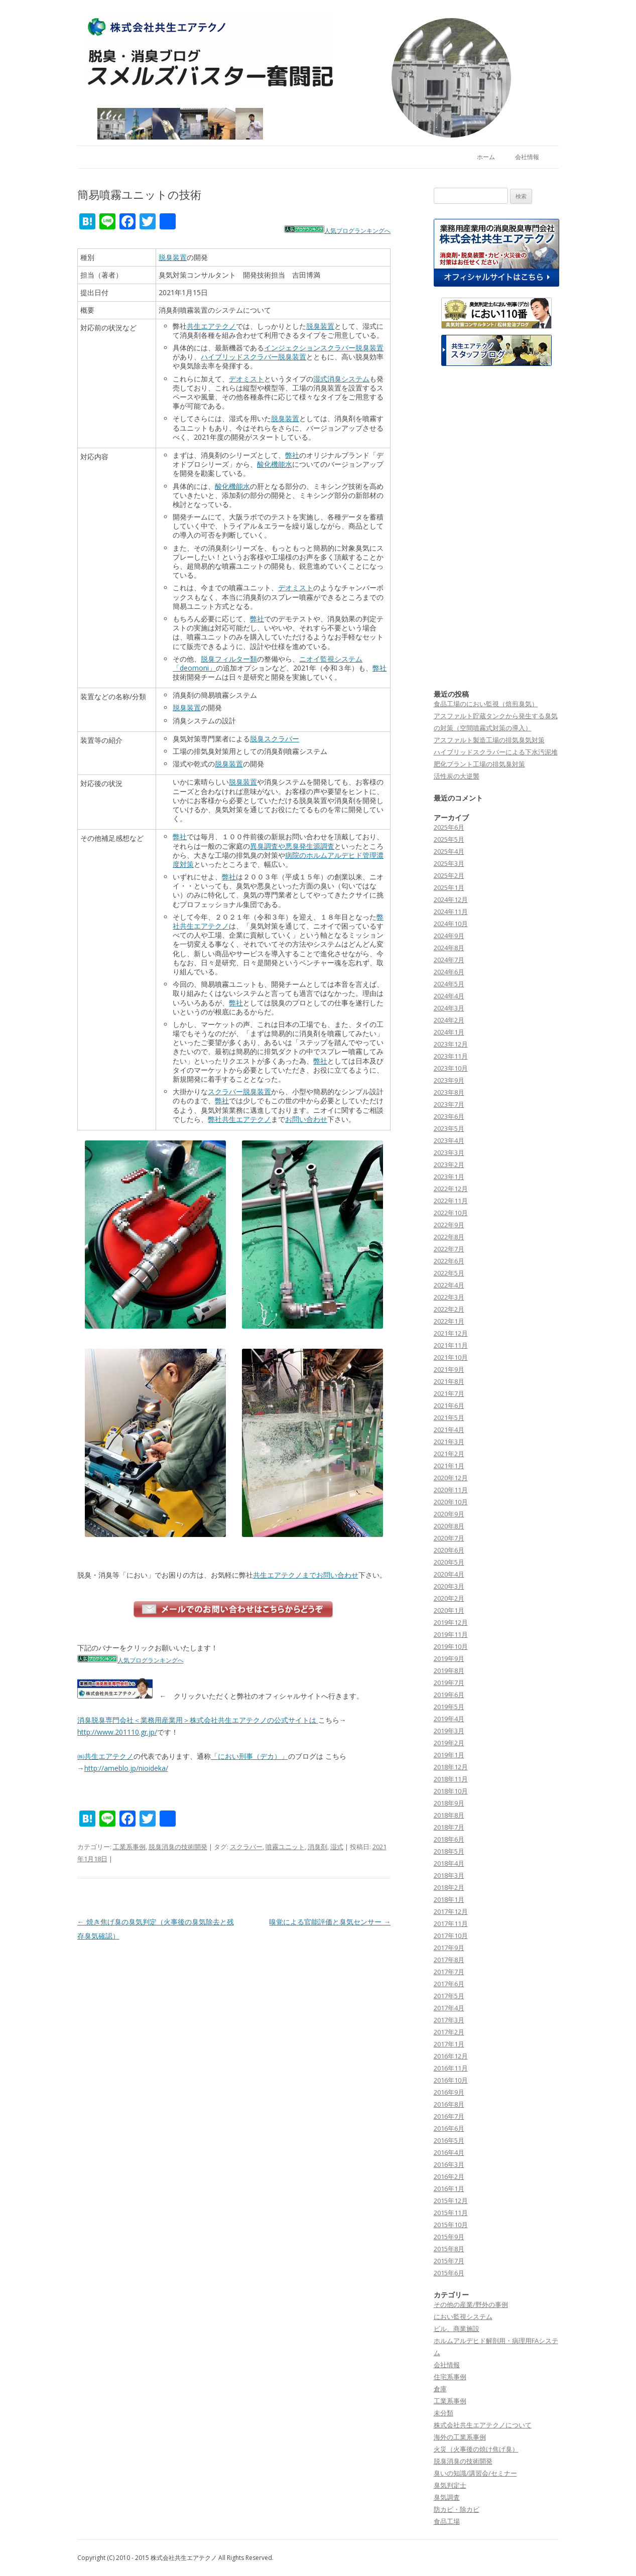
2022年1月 (449, 1321)
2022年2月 (449, 1309)
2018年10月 (451, 1790)
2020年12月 (451, 1477)
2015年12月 (451, 2200)
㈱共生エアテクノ (105, 1756)
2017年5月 (449, 1995)
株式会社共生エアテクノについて (483, 2424)
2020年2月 (449, 1598)
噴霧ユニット (285, 1846)
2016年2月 (449, 2176)
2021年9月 (449, 1369)
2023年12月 (451, 1044)
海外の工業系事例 (460, 2436)
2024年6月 (449, 971)
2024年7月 (449, 959)
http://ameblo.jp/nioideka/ (126, 1768)
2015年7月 (449, 2260)
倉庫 (440, 2388)
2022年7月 (449, 1248)
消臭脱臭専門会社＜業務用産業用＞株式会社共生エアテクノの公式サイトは (197, 1720)
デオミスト (246, 378)
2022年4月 (449, 1285)
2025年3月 (449, 863)
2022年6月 (449, 1260)
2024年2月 (449, 1019)
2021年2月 (449, 1453)
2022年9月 (449, 1224)
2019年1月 (449, 1754)
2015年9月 (449, 2236)
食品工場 (447, 2521)
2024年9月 (449, 935)
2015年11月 (451, 2212)
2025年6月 (449, 827)
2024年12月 (451, 899)
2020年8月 (449, 1525)
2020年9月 (449, 1513)
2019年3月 (449, 1730)
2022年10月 (451, 1212)
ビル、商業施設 (456, 2328)
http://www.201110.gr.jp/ (117, 1732)
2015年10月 (451, 2224)
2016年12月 (451, 2055)
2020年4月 (449, 1574)
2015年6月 (449, 2272)
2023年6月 (449, 1116)
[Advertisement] (496, 527)
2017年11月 (451, 1923)
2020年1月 (449, 1610)
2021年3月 (449, 1441)
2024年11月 (451, 911)
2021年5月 (449, 1417)
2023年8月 (449, 1092)
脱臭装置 (173, 257)
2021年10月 (451, 1357)
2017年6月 (449, 1983)
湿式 (336, 1846)
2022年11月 (451, 1200)
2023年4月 (449, 1140)
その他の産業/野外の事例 (471, 2304)
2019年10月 (451, 1646)
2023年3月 (449, 1152)
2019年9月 (449, 1658)
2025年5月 (449, 839)
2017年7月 (449, 1971)
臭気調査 (447, 2497)
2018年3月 (449, 1875)
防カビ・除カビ (456, 2509)
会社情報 (527, 157)
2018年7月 (449, 1827)
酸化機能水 (274, 464)
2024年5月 (449, 983)
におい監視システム (463, 2316)
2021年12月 (451, 1333)
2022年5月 (449, 1272)
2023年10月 (451, 1068)
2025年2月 (449, 875)
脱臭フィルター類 (229, 659)
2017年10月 (451, 1935)
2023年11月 (451, 1056)
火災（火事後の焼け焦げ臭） (476, 2449)
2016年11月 (451, 2068)
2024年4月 (449, 995)
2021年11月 (451, 1345)
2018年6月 (449, 1839)
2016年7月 (449, 2116)
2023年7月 (449, 1104)
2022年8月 (449, 1236)
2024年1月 (449, 1032)
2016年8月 (449, 2104)
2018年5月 (449, 1851)
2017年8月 (449, 1959)
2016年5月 (449, 2140)
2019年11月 (451, 1634)
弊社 (292, 455)
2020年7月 (449, 1537)
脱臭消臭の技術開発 (178, 1846)
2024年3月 (449, 1007)
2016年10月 (451, 2080)
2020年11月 (451, 1489)
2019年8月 (449, 1670)
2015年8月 (449, 2248)
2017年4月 (449, 2007)
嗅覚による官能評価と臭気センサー (330, 1921)
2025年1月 (449, 887)
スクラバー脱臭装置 (239, 1091)
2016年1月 (449, 2188)
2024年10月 (451, 923)
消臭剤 (317, 1846)
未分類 (443, 2412)
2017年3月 (449, 2019)
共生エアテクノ (211, 326)
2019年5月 (449, 1706)
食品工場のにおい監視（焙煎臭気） (486, 703)
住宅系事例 (450, 2376)
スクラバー (246, 1846)
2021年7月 (449, 1393)
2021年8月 (449, 1381)
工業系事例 (129, 1846)
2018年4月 (449, 1863)
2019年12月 (451, 1622)
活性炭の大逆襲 (456, 776)
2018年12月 (451, 1766)
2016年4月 (449, 2152)
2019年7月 (449, 1682)
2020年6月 (449, 1550)
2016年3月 (449, 2164)
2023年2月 (449, 1164)
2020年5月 (449, 1562)
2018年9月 (449, 1803)
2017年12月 (451, 1911)
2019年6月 (449, 1694)
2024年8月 (449, 947)
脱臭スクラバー (274, 738)
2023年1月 (449, 1176)
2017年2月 (449, 2031)
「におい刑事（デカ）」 (249, 1756)
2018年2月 (449, 1887)
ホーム (486, 157)
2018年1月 (449, 1899)
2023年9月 (449, 1080)
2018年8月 (449, 1815)
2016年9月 (449, 2092)
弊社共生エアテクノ (239, 1119)
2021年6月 (449, 1405)
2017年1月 (449, 2043)
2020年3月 (449, 1586)
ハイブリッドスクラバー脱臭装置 (253, 356)
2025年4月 (449, 851)
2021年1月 (449, 1465)
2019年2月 (449, 1742)
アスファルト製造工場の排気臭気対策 (489, 739)
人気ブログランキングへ (357, 230)
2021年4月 (449, 1429)
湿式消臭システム (341, 378)
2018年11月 (451, 1778)
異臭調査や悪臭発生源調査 (292, 846)
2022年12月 (451, 1188)
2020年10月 (451, 1501)
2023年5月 (449, 1128)
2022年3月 (449, 1297)
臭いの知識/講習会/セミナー (475, 2473)
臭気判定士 (450, 2485)
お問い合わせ (306, 1119)
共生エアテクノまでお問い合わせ (305, 1575)
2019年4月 (449, 1718)
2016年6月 (449, 2128)
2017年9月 (449, 1947)
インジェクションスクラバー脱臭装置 (324, 347)
